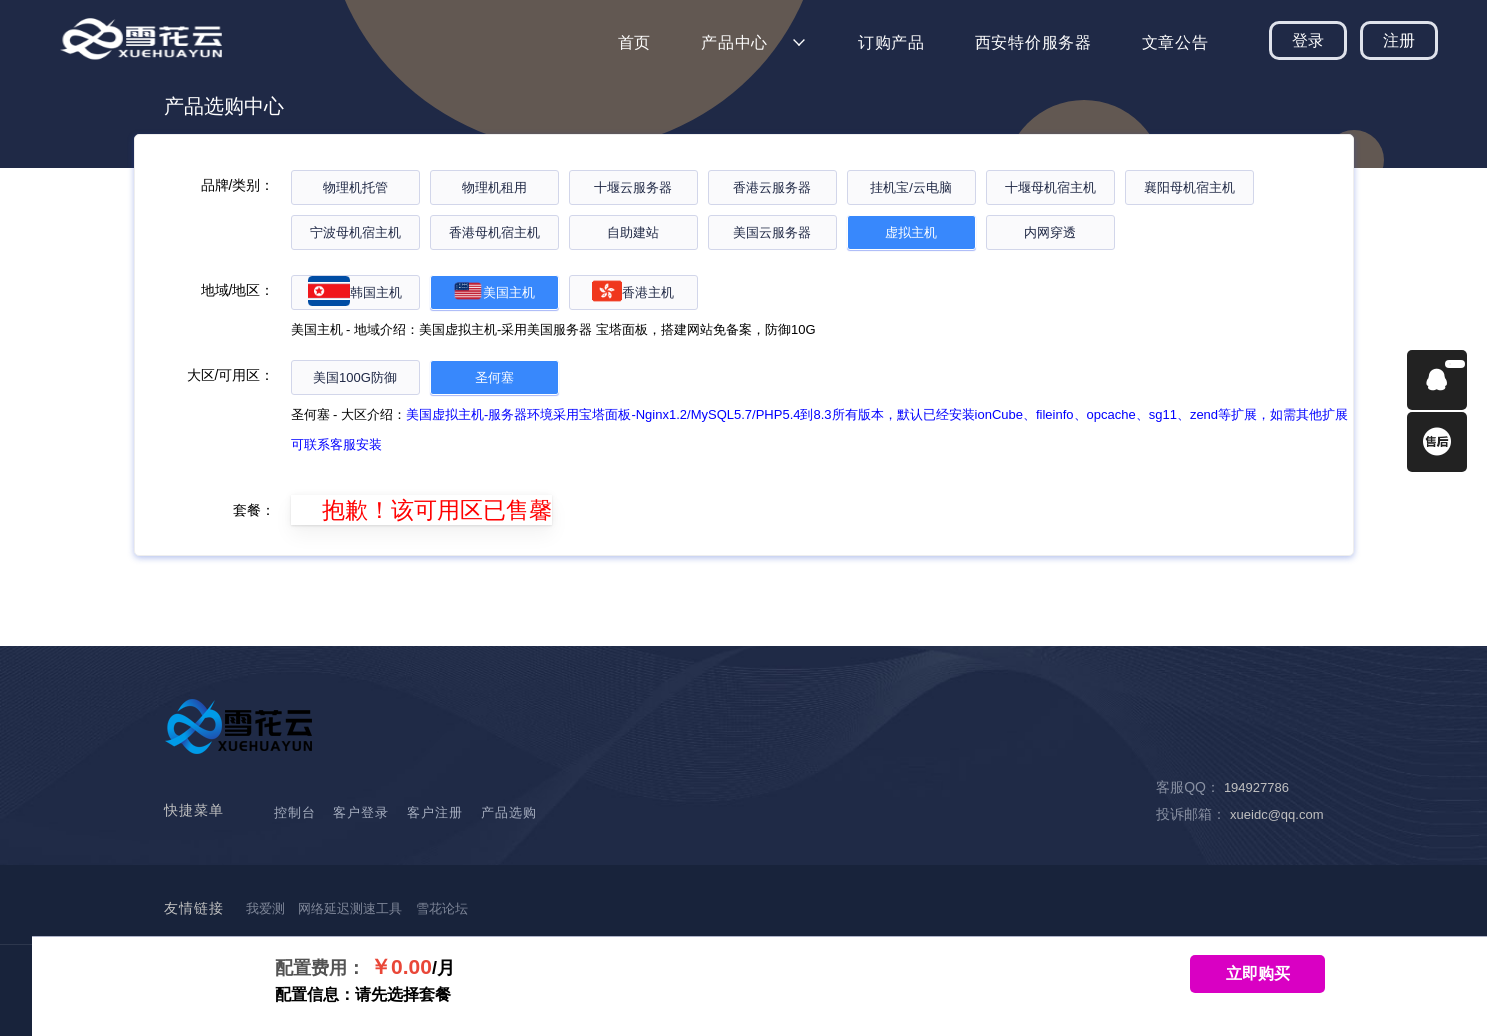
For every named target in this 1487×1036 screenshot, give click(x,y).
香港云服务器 (772, 187)
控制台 (295, 812)
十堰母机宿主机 (1050, 187)
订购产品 (891, 42)
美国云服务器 (772, 232)
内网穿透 (1050, 232)
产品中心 (734, 42)
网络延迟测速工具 (350, 908)
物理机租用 (494, 187)
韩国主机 (355, 292)
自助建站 (633, 232)
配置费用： (320, 968)
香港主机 (633, 292)
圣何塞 (494, 377)
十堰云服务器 (633, 187)
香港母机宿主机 (494, 232)
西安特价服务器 (1033, 42)
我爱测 (265, 908)
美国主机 (494, 292)
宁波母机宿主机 (355, 232)
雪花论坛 (442, 908)
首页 (634, 42)
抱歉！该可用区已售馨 (422, 510)
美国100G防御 (355, 377)
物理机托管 (355, 187)
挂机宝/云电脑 (911, 187)
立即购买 (1258, 973)
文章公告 (1175, 42)
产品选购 (509, 812)
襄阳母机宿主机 (1189, 187)
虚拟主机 (911, 232)
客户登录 (361, 812)
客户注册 (435, 812)
